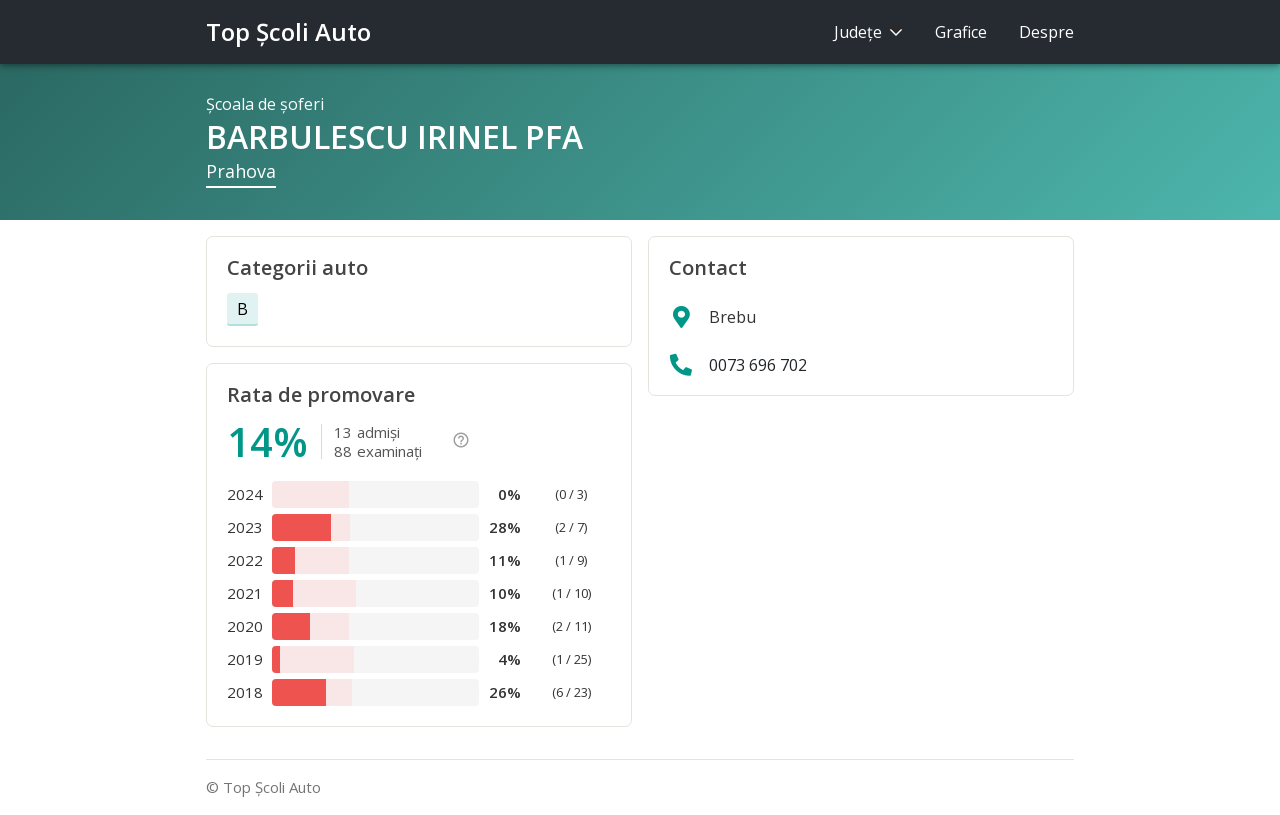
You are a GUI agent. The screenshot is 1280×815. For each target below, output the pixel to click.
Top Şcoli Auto (288, 31)
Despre (1046, 32)
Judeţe (868, 32)
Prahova (241, 171)
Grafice (961, 32)
